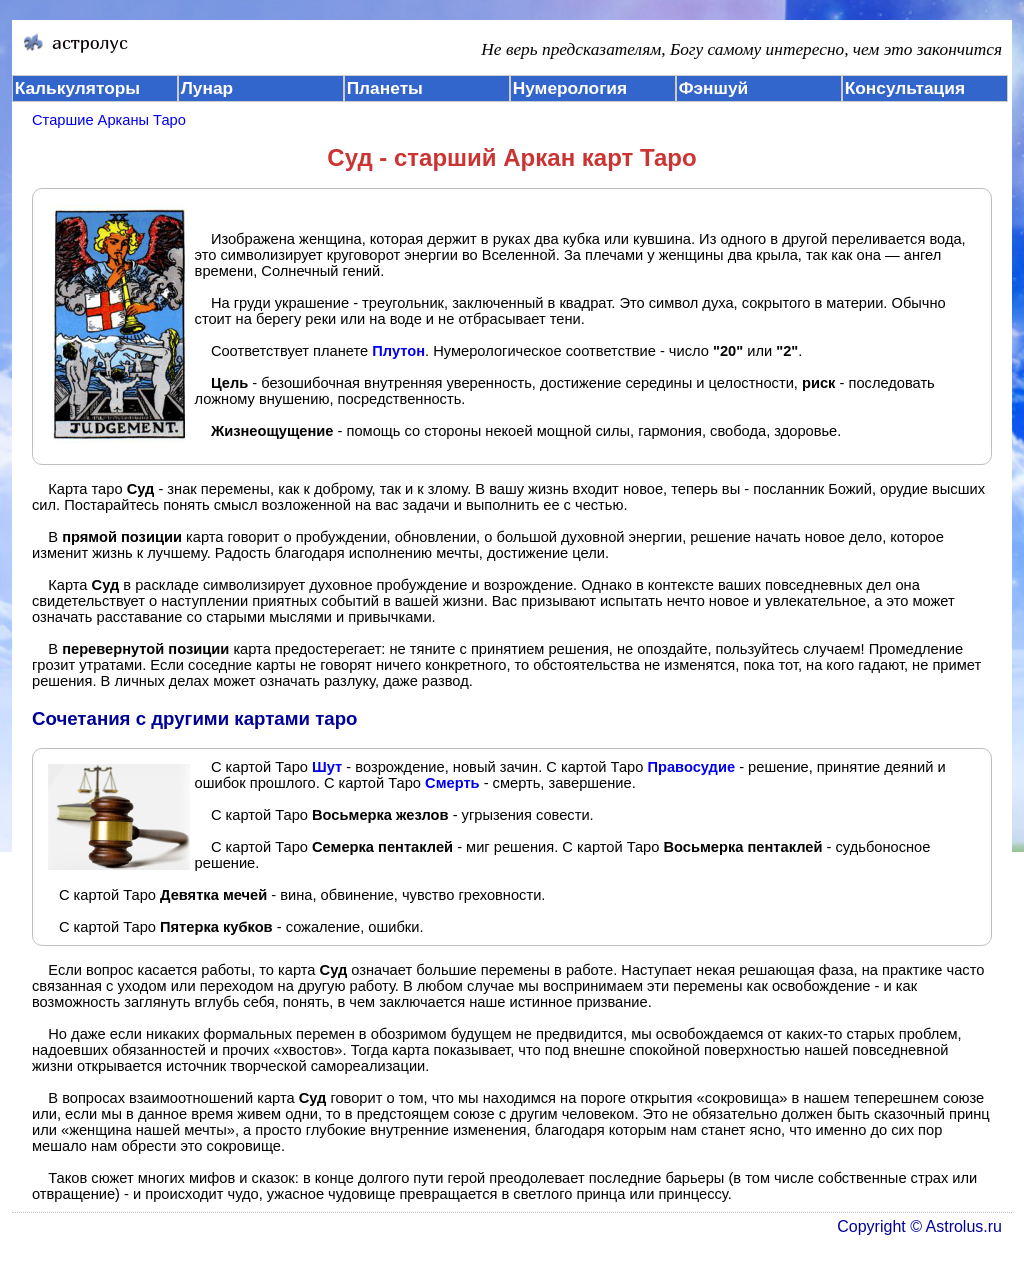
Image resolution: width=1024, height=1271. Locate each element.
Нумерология (570, 88)
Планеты (385, 88)
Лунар (207, 88)
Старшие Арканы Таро (109, 120)
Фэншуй (714, 88)
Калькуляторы (78, 88)
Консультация (905, 88)
